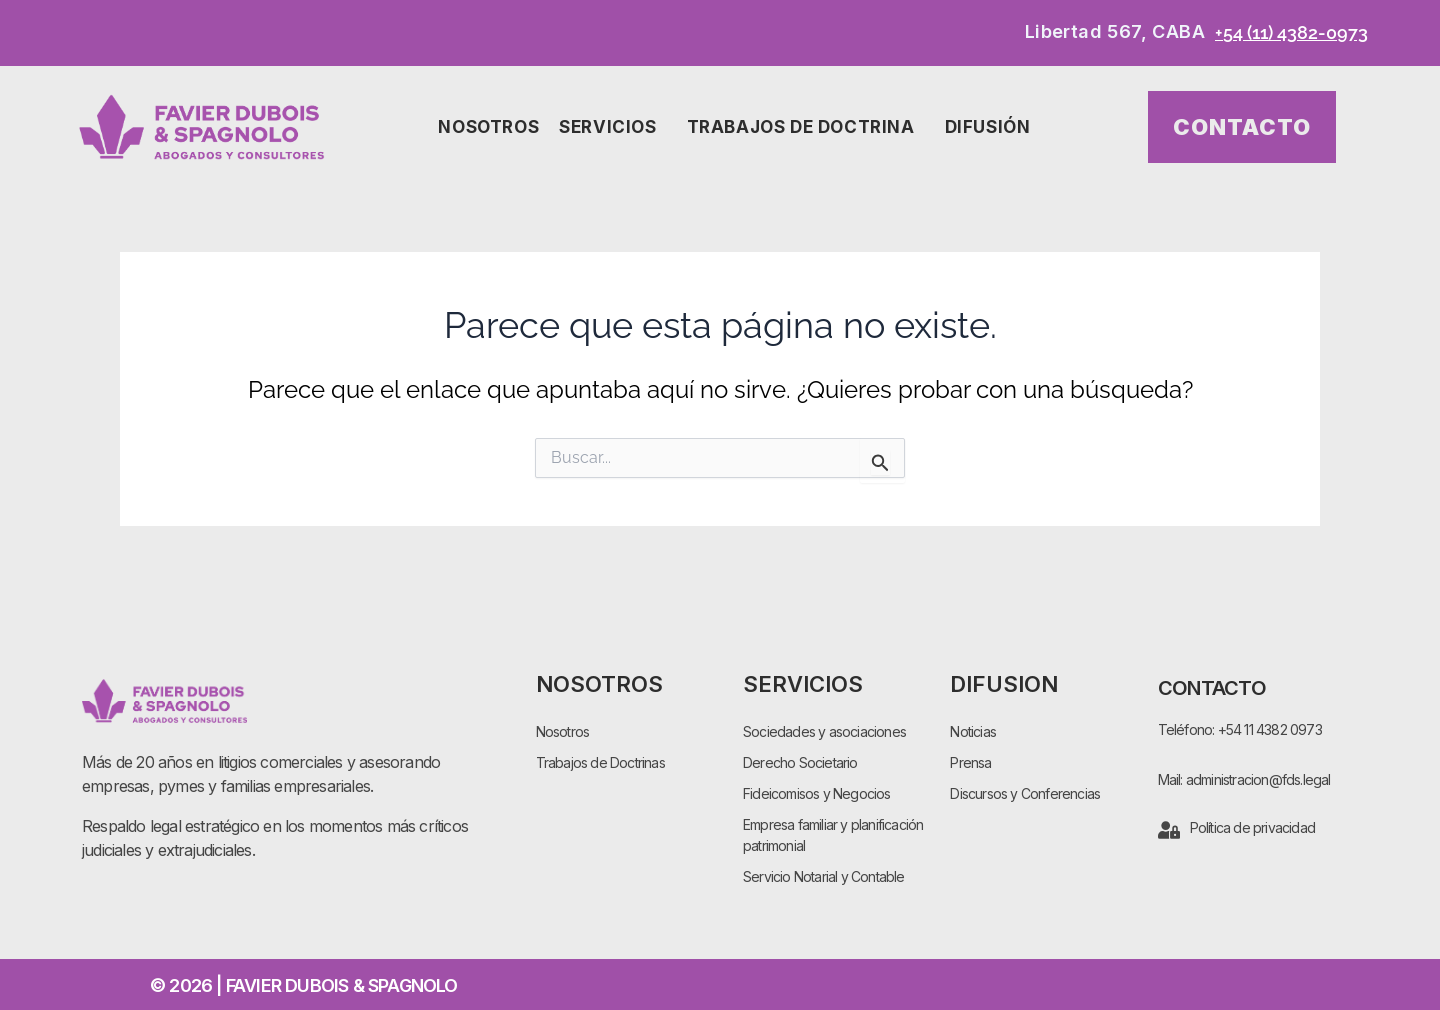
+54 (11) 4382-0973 (1291, 32)
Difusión (993, 127)
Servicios (612, 127)
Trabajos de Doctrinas (600, 762)
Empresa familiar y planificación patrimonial (833, 835)
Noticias (973, 731)
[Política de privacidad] (1169, 830)
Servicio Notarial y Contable (824, 876)
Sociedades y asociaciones (824, 731)
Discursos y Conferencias (1025, 793)
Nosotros (488, 127)
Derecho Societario (800, 762)
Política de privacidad (1252, 827)
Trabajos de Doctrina (806, 127)
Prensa (970, 762)
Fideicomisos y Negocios (817, 793)
